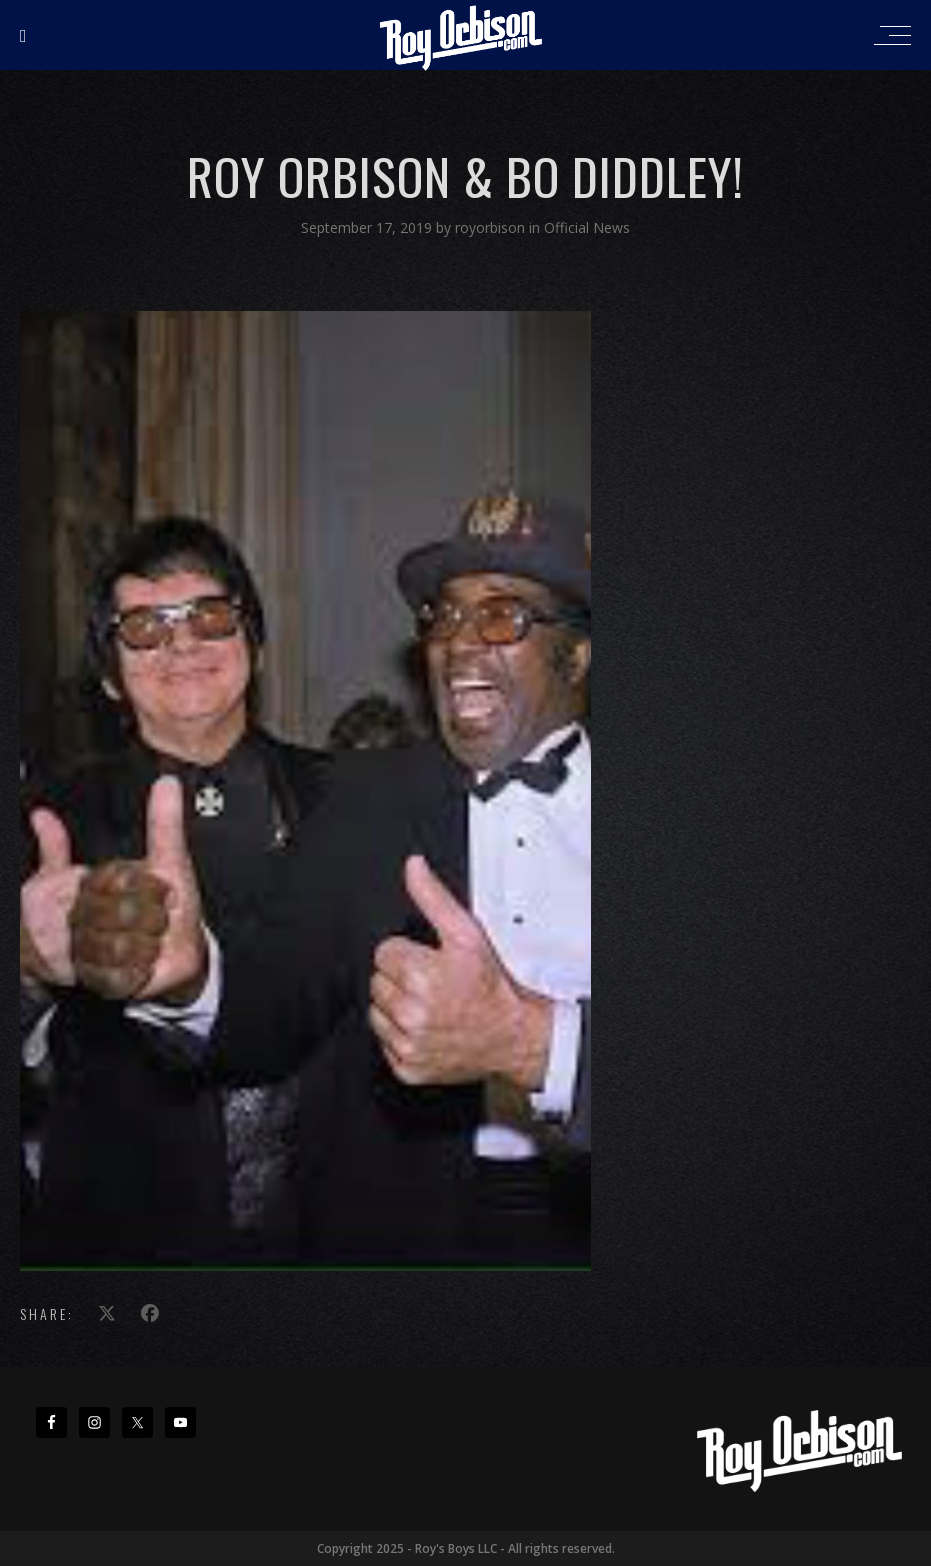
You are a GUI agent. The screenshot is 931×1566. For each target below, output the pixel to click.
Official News (587, 227)
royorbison (492, 227)
